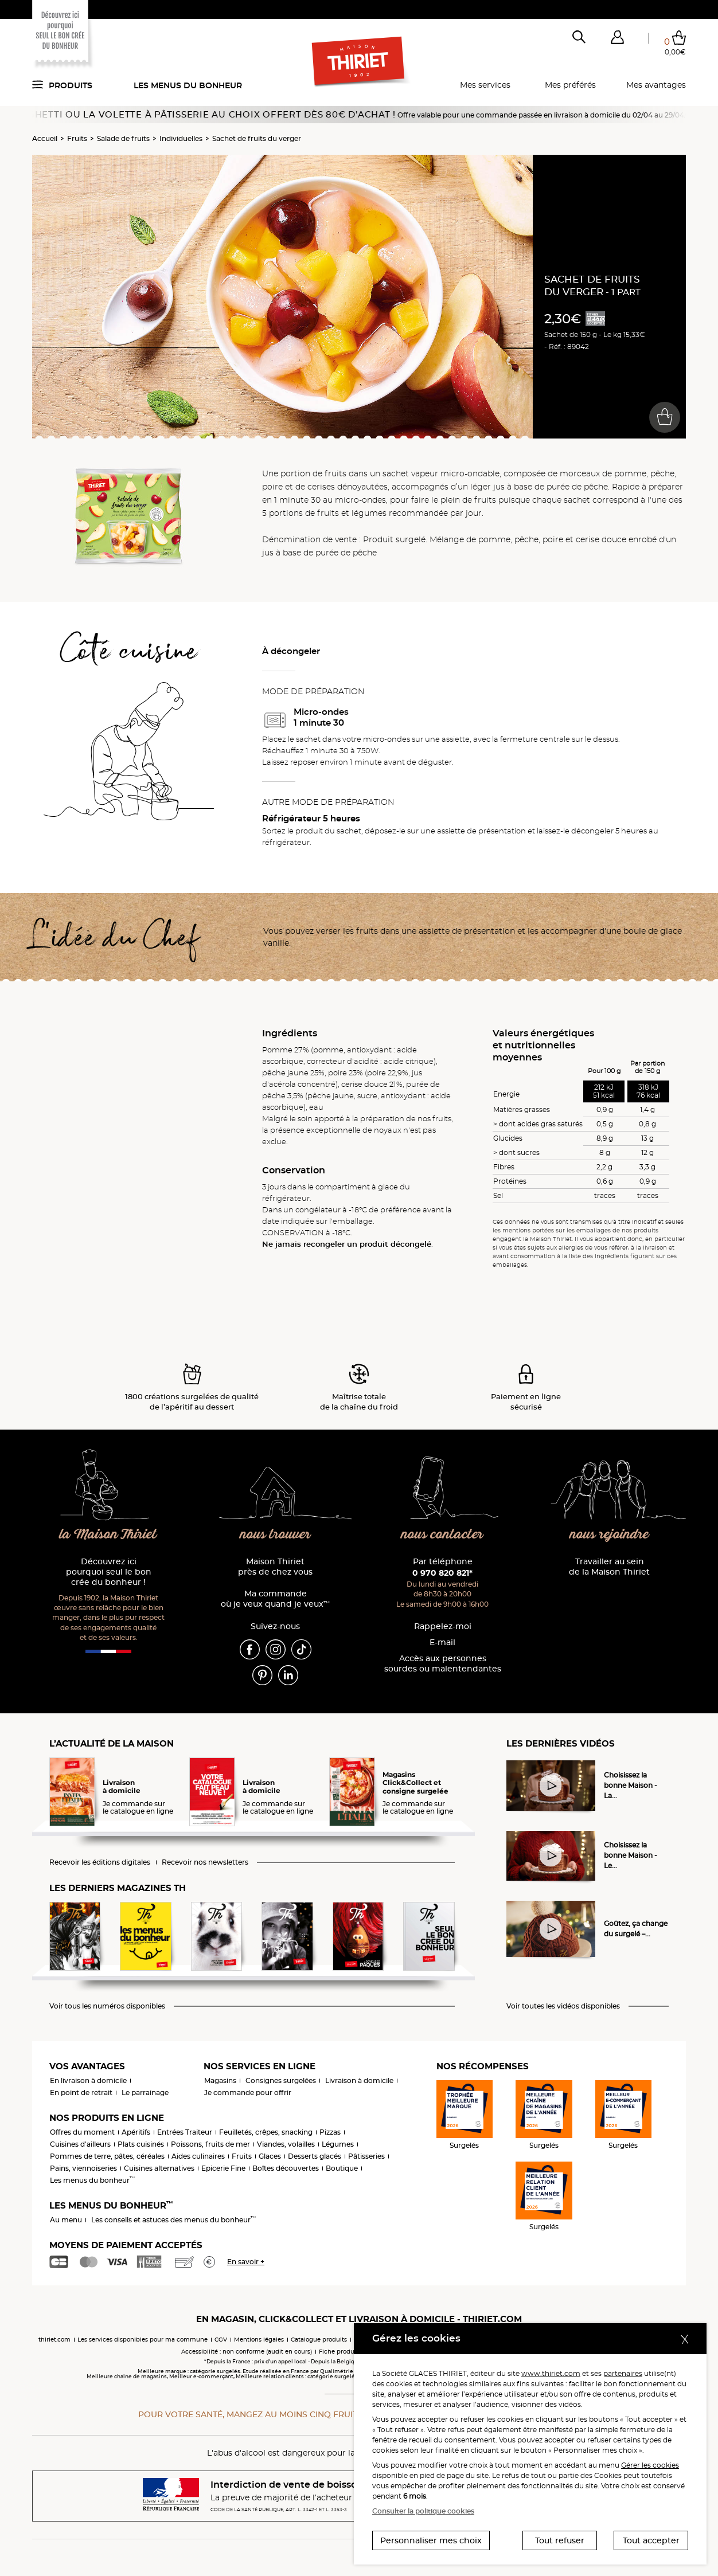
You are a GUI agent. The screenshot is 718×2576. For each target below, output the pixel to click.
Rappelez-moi (442, 1626)
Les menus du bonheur (188, 85)
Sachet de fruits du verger (256, 138)
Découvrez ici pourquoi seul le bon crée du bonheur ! (108, 1572)
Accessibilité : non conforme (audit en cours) (246, 2351)
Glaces (270, 2156)
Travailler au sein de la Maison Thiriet (609, 1567)
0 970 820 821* (442, 1573)
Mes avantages (656, 85)
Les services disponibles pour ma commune (142, 2339)
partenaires (622, 2373)
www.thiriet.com (550, 2373)
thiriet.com (54, 2339)
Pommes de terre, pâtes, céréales (107, 2156)
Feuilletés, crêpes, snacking (266, 2132)
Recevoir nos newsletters (205, 1862)
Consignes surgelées (280, 2080)
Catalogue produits (319, 2339)
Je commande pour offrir (247, 2092)
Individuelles (180, 138)
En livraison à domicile (88, 2080)
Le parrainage (145, 2092)
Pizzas (330, 2132)
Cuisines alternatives (159, 2168)
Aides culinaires (198, 2156)
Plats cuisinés (141, 2144)
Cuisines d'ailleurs (80, 2144)
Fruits (77, 138)
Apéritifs (136, 2132)
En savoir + (245, 2261)
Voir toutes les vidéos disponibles (563, 2006)
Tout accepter (651, 2540)
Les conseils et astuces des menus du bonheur (173, 2219)
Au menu (66, 2219)
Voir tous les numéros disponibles (107, 2006)
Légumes (338, 2144)
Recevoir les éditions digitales (99, 1862)
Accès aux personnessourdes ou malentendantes (442, 1664)
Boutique (342, 2168)
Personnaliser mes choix (431, 2540)
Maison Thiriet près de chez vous (275, 1567)
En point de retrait (81, 2092)
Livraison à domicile (359, 2080)
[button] (617, 39)
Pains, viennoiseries (83, 2168)
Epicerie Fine (223, 2168)
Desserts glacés (314, 2156)
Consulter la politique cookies (423, 2511)
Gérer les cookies (650, 2465)
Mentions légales (259, 2339)
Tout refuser (559, 2540)
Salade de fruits (123, 138)
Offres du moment (82, 2132)
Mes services (485, 85)
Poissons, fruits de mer (210, 2144)
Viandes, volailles (286, 2144)
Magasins (220, 2080)
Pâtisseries (366, 2156)
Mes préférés (570, 85)
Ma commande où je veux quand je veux (275, 1599)
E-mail (442, 1642)
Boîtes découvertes (285, 2168)
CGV (220, 2339)
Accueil (44, 138)
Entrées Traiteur (184, 2132)
